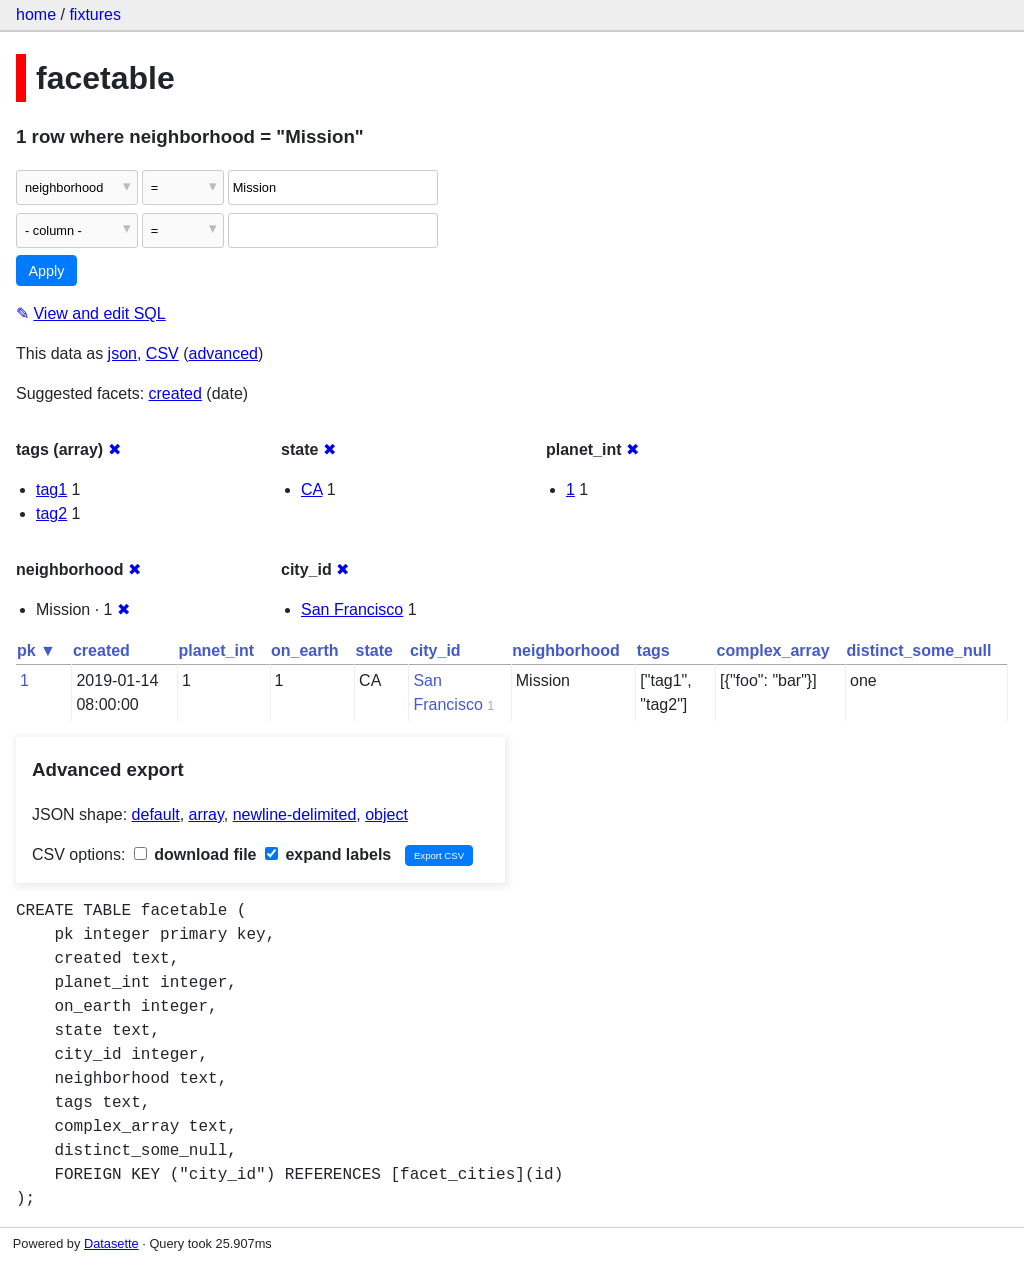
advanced (223, 353)
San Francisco (352, 609)
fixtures (95, 14)
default (156, 814)
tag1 (51, 489)
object (386, 814)
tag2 (51, 513)
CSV (162, 353)
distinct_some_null (919, 650)
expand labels (328, 854)
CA (311, 489)
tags (653, 650)
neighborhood (566, 650)
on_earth (305, 650)
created (175, 393)
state (374, 650)
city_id (435, 650)
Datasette (111, 1243)
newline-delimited (295, 814)
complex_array (773, 650)
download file (195, 854)
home (36, 14)
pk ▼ (36, 650)
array (206, 814)
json (122, 353)
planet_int (216, 650)
